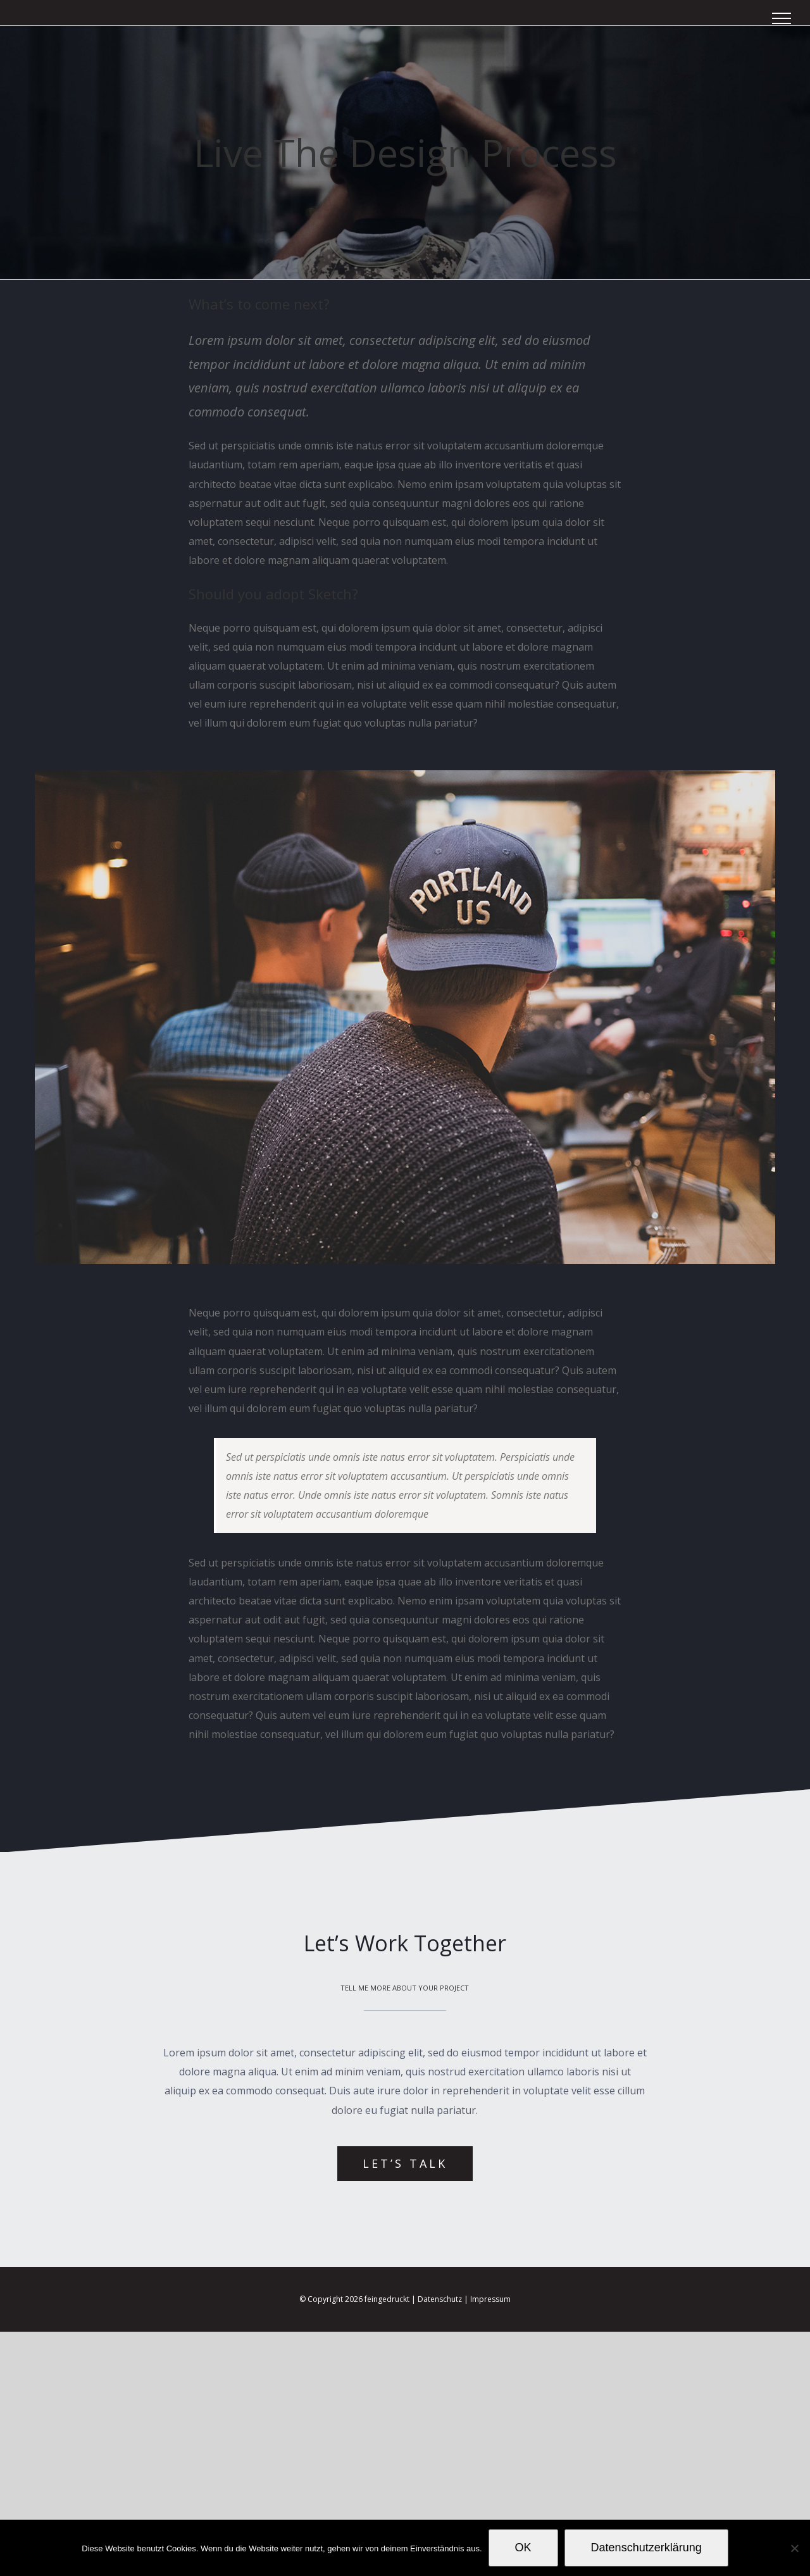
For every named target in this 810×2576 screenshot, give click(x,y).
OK (523, 2547)
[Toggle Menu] (781, 18)
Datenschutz (440, 2299)
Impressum (490, 2299)
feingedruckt (386, 2299)
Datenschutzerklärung (646, 2547)
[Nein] (794, 2548)
